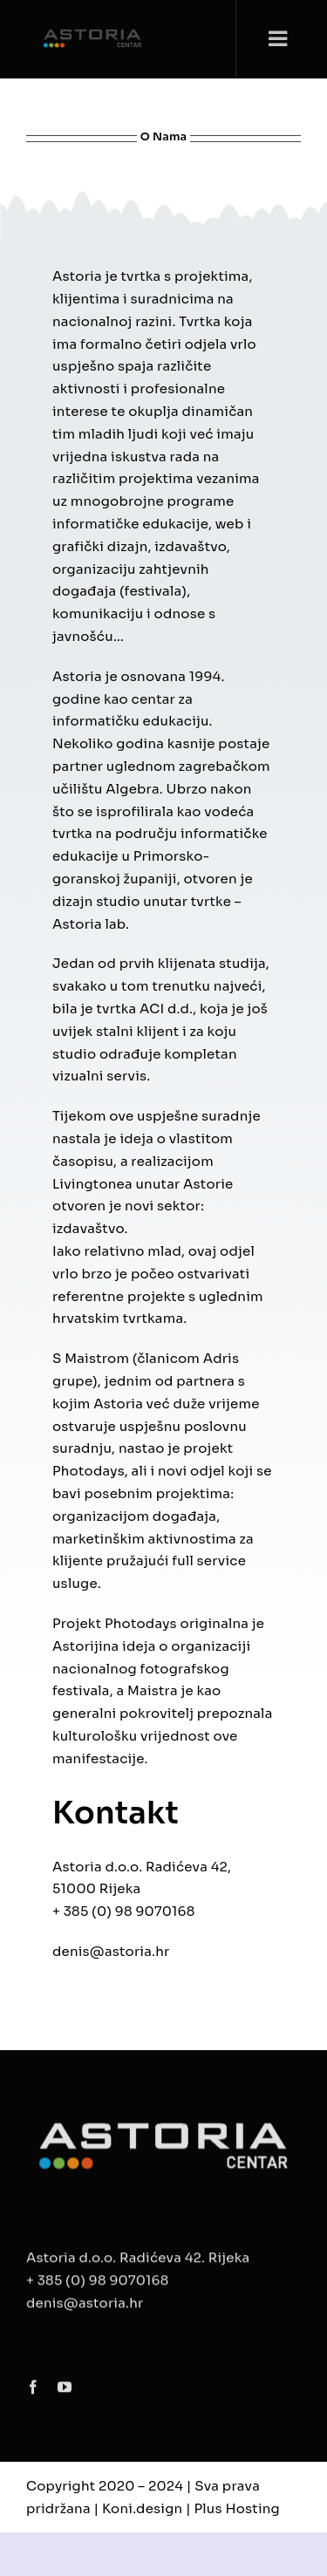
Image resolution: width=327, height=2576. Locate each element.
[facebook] (33, 2390)
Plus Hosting (237, 2508)
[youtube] (65, 2390)
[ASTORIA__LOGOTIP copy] (163, 2123)
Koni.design (142, 2508)
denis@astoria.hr (110, 1951)
